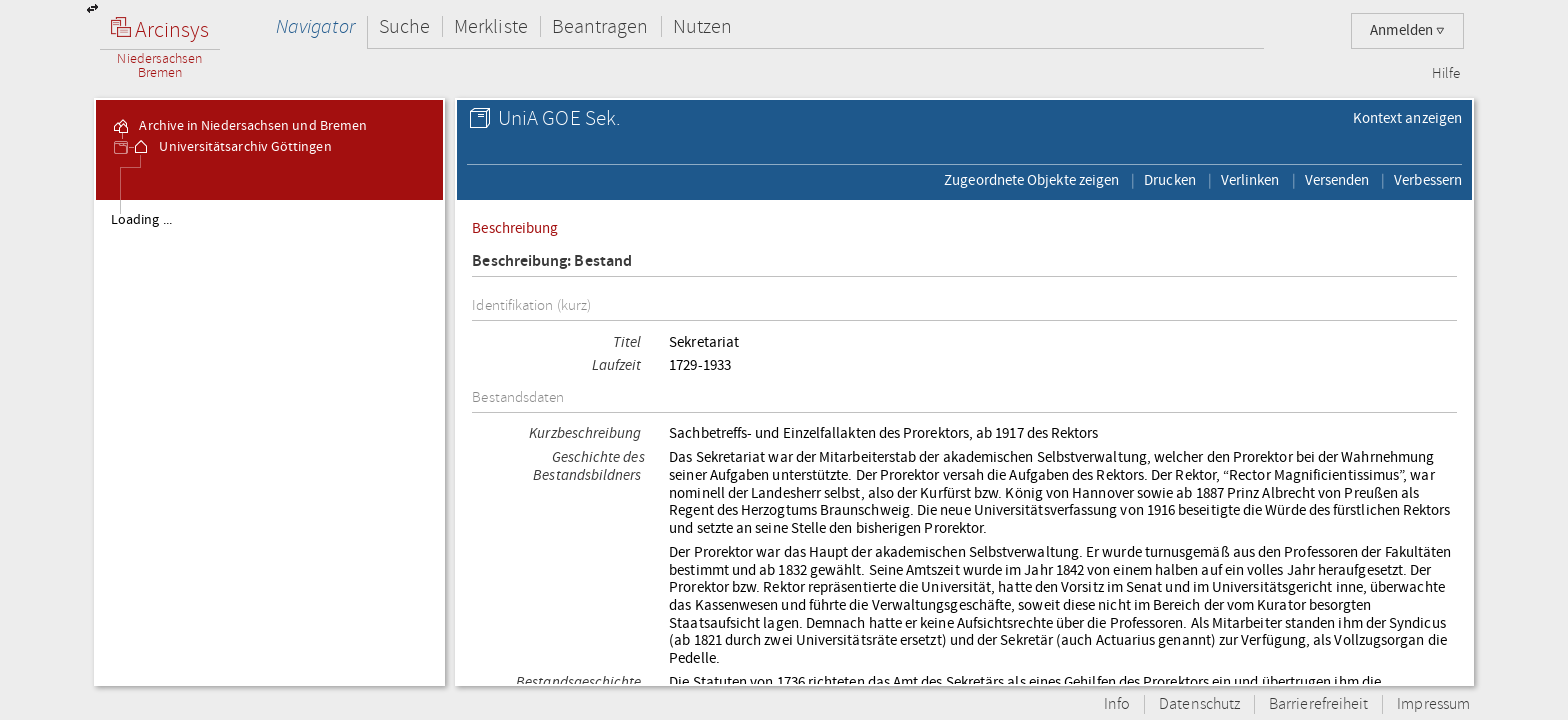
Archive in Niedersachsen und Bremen (239, 126)
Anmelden (1407, 30)
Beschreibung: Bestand (552, 261)
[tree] (269, 442)
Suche (404, 26)
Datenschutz (1199, 704)
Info (1117, 704)
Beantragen (600, 26)
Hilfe (1446, 74)
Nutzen (702, 26)
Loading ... (141, 220)
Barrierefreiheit (1318, 704)
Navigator (315, 26)
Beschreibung (515, 228)
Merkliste (491, 26)
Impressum (1433, 704)
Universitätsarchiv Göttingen (231, 147)
